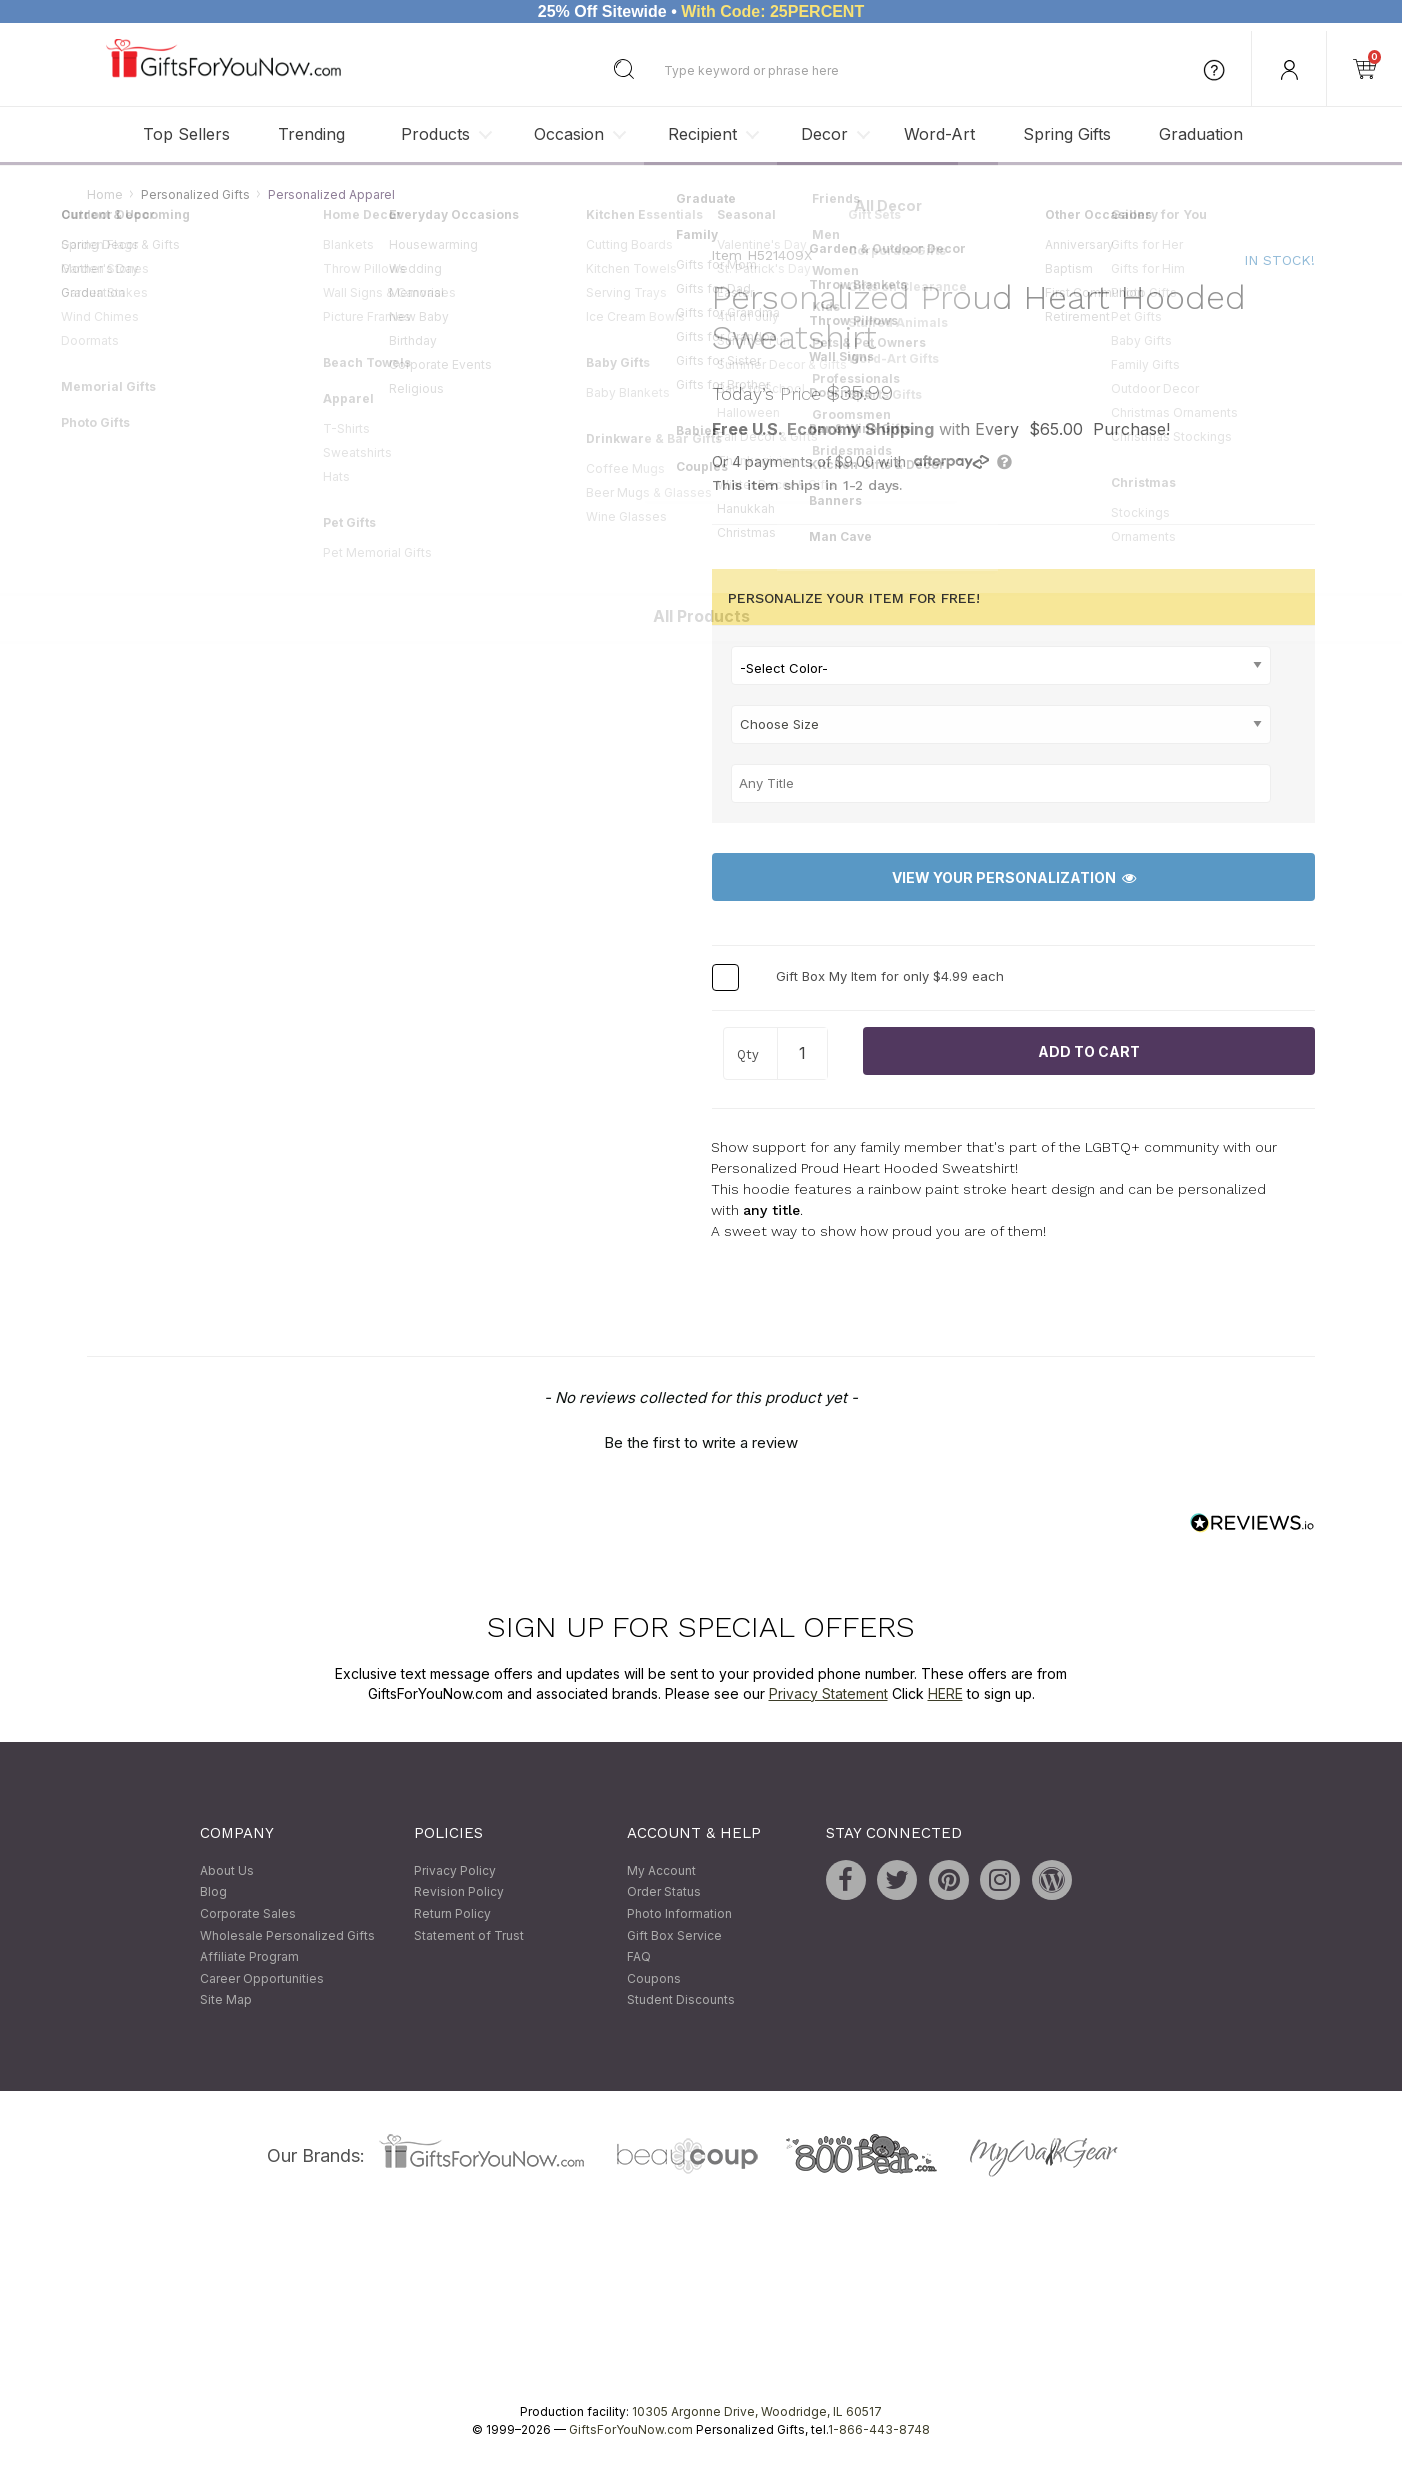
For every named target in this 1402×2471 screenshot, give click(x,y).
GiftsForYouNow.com (631, 2429)
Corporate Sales (248, 1913)
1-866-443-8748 (879, 2429)
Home (105, 194)
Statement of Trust (469, 1935)
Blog (213, 1892)
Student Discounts (681, 2000)
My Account (661, 1870)
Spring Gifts (1067, 134)
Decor (824, 134)
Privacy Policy (455, 1870)
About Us (227, 1870)
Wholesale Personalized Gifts (287, 1935)
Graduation (1201, 134)
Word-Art (939, 134)
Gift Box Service (674, 1935)
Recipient (702, 134)
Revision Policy (459, 1892)
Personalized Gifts (195, 194)
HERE (945, 1693)
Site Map (226, 2000)
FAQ (639, 1957)
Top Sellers (186, 134)
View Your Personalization (1014, 877)
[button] (701, 1440)
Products (435, 134)
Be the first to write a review (701, 1442)
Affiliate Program (249, 1957)
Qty (748, 1055)
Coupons (654, 1978)
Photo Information (679, 1913)
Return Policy (452, 1913)
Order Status (664, 1892)
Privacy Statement (828, 1693)
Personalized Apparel (331, 194)
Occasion (569, 134)
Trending (311, 134)
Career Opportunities (262, 1978)
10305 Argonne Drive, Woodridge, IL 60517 (757, 2411)
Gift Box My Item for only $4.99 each (890, 977)
